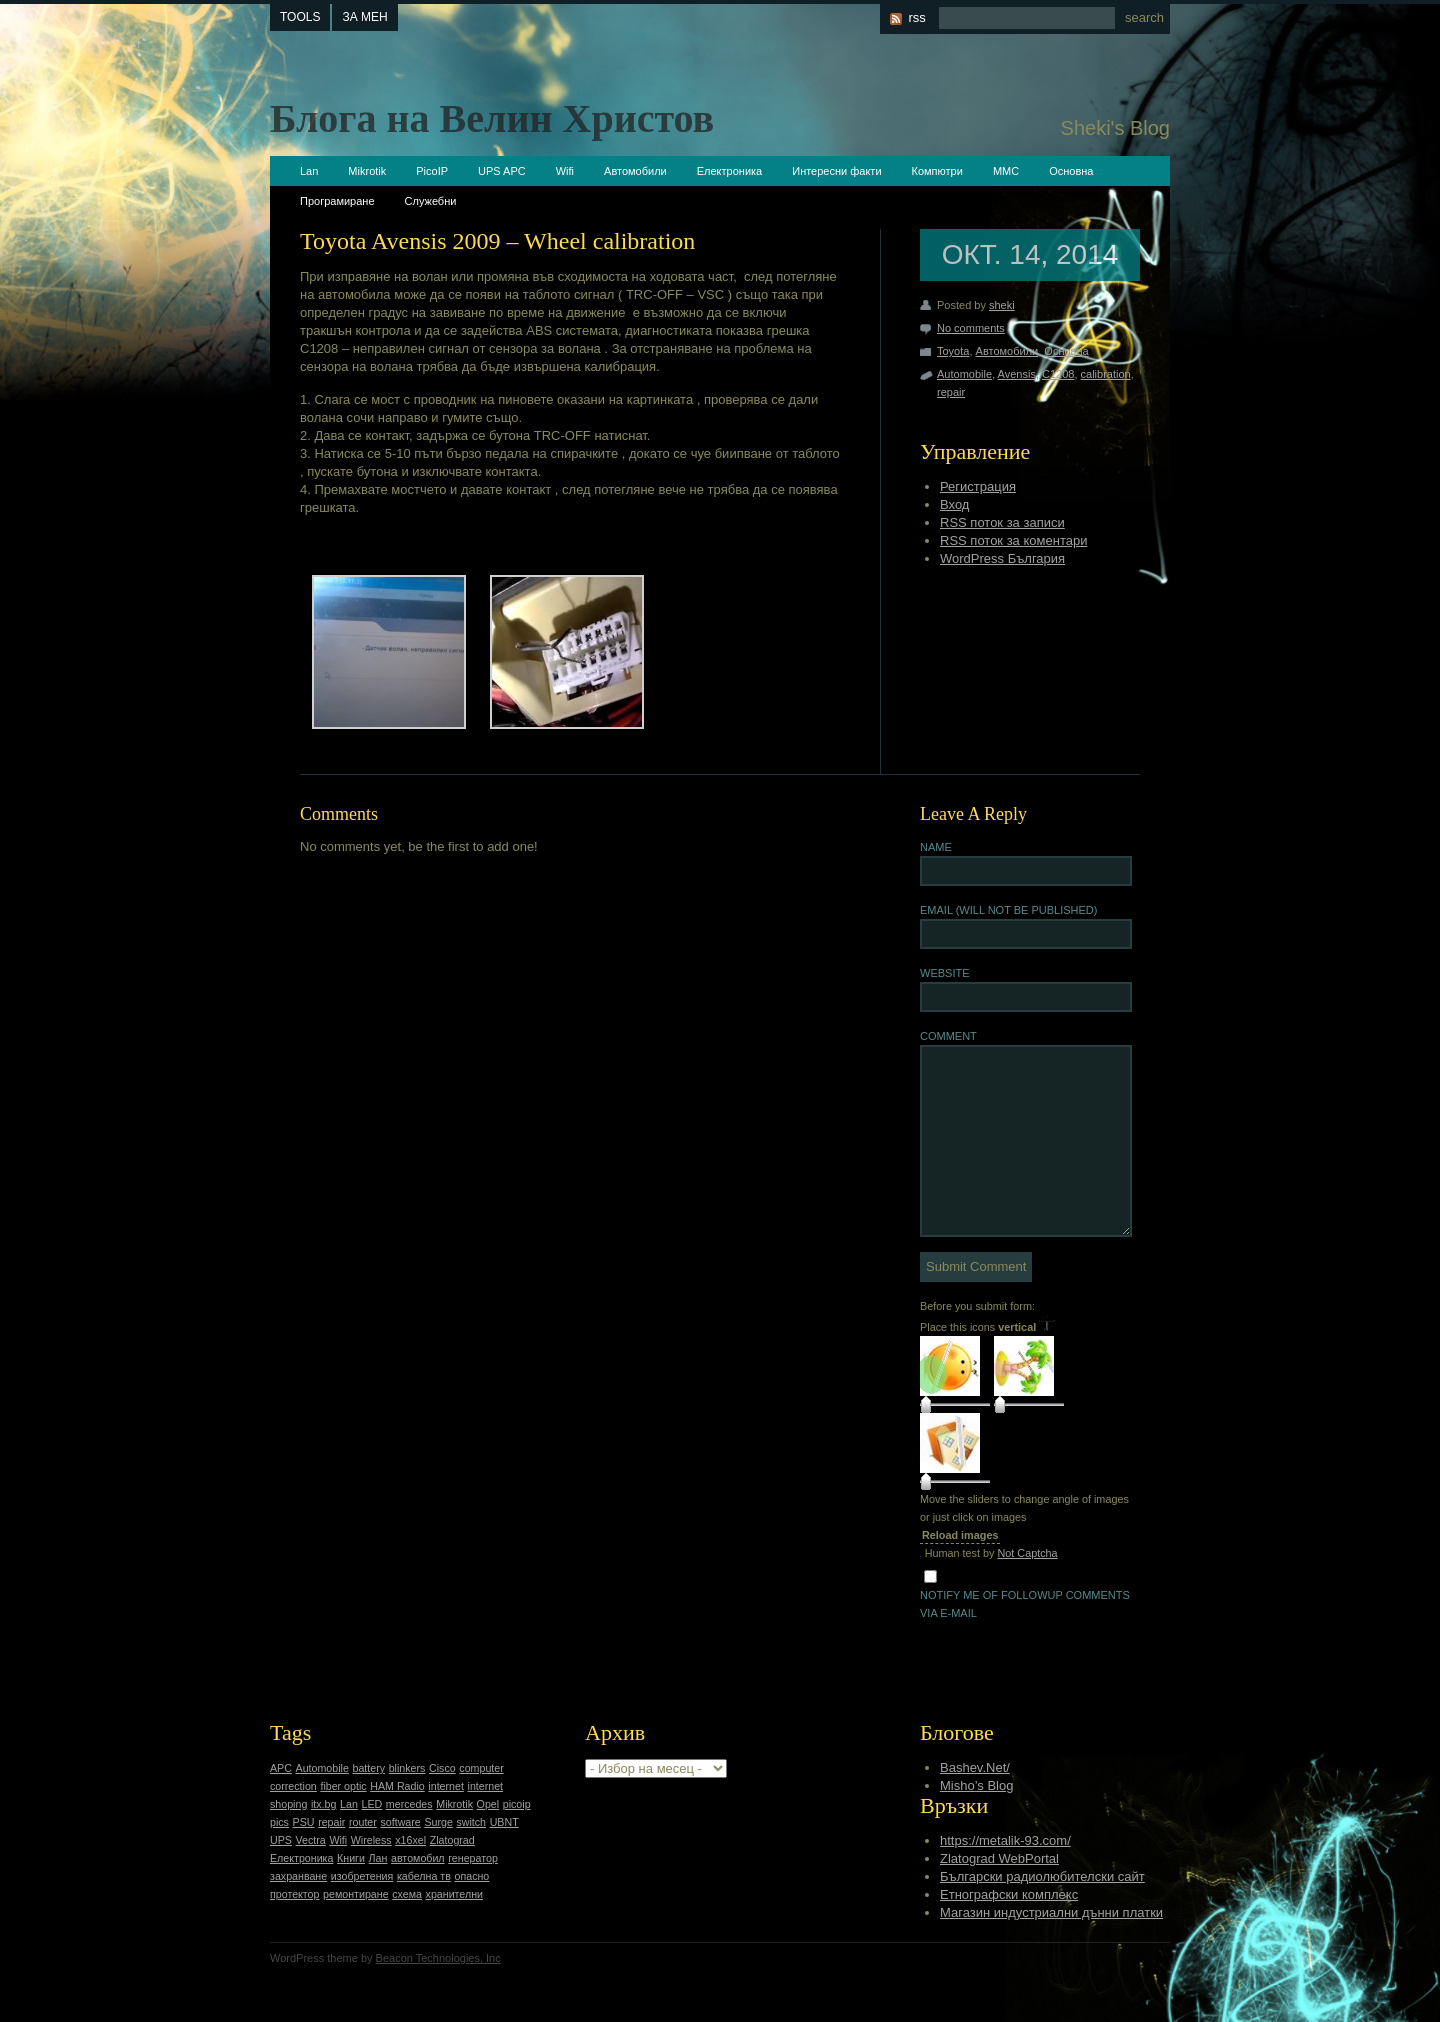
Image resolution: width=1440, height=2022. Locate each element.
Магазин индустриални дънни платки (1051, 1912)
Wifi (565, 171)
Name (936, 847)
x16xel (410, 1840)
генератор (473, 1858)
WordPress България (1002, 558)
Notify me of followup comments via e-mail (1025, 1604)
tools (300, 17)
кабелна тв (424, 1876)
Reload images (960, 1535)
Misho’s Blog (976, 1785)
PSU (304, 1822)
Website (945, 973)
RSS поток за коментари (1013, 540)
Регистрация (978, 486)
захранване (298, 1876)
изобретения (362, 1876)
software (400, 1822)
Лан (378, 1858)
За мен (364, 17)
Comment (948, 1036)
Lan (309, 171)
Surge (438, 1822)
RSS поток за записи (1002, 522)
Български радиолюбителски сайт (1042, 1876)
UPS (281, 1840)
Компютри (937, 171)
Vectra (311, 1840)
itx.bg (323, 1804)
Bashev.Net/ (975, 1767)
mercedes (409, 1804)
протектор (294, 1894)
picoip (517, 1804)
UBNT (504, 1822)
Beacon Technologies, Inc (438, 1958)
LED (371, 1804)
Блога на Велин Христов (492, 118)
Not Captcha (1027, 1553)
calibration (1106, 374)
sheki (1002, 305)
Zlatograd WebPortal (999, 1858)
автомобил (418, 1858)
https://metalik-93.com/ (1005, 1840)
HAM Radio (397, 1786)
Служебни (431, 201)
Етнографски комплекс (1009, 1894)
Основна (1071, 171)
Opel (488, 1804)
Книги (351, 1858)
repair (951, 392)
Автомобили (635, 171)
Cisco (442, 1768)
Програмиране (337, 201)
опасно (472, 1876)
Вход (954, 504)
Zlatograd (452, 1840)
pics (279, 1822)
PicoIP (432, 171)
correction (293, 1786)
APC (281, 1768)
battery (368, 1768)
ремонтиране (356, 1894)
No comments (971, 328)
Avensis (1017, 374)
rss (916, 17)
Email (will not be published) (1008, 910)
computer (481, 1768)
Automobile (964, 374)
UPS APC (502, 171)
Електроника (729, 171)
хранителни (454, 1894)
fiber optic (343, 1786)
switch (471, 1822)
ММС (1006, 171)
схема (407, 1894)
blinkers (407, 1768)
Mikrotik (367, 171)
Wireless (371, 1840)
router (363, 1822)
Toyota (953, 351)
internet (446, 1786)
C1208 (1058, 374)
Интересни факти (836, 171)
